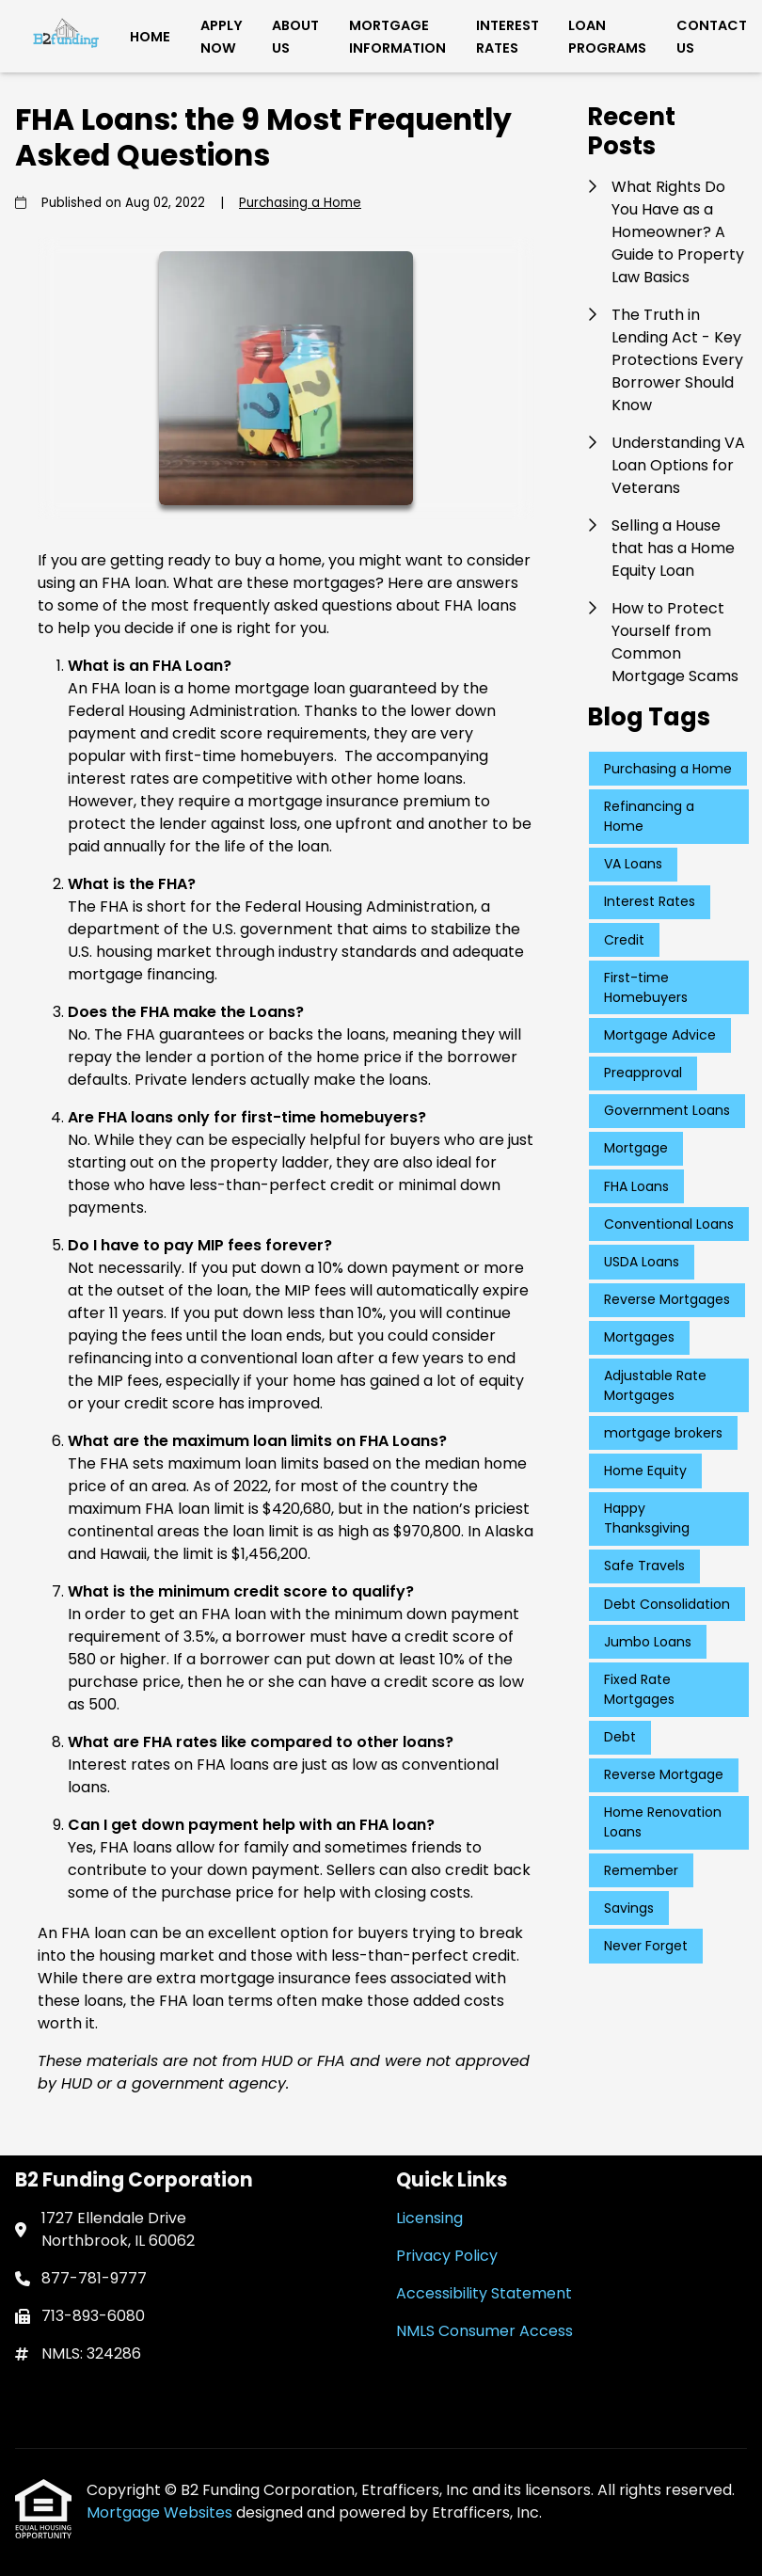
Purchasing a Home (300, 203)
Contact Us (711, 36)
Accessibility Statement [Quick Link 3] (484, 2293)
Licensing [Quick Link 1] (429, 2218)
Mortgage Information (397, 36)
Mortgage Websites (161, 2512)
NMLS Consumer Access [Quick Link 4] (484, 2331)
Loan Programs (607, 36)
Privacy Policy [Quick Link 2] (447, 2255)
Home (150, 36)
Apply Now (221, 36)
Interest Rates (507, 36)
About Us (295, 36)
